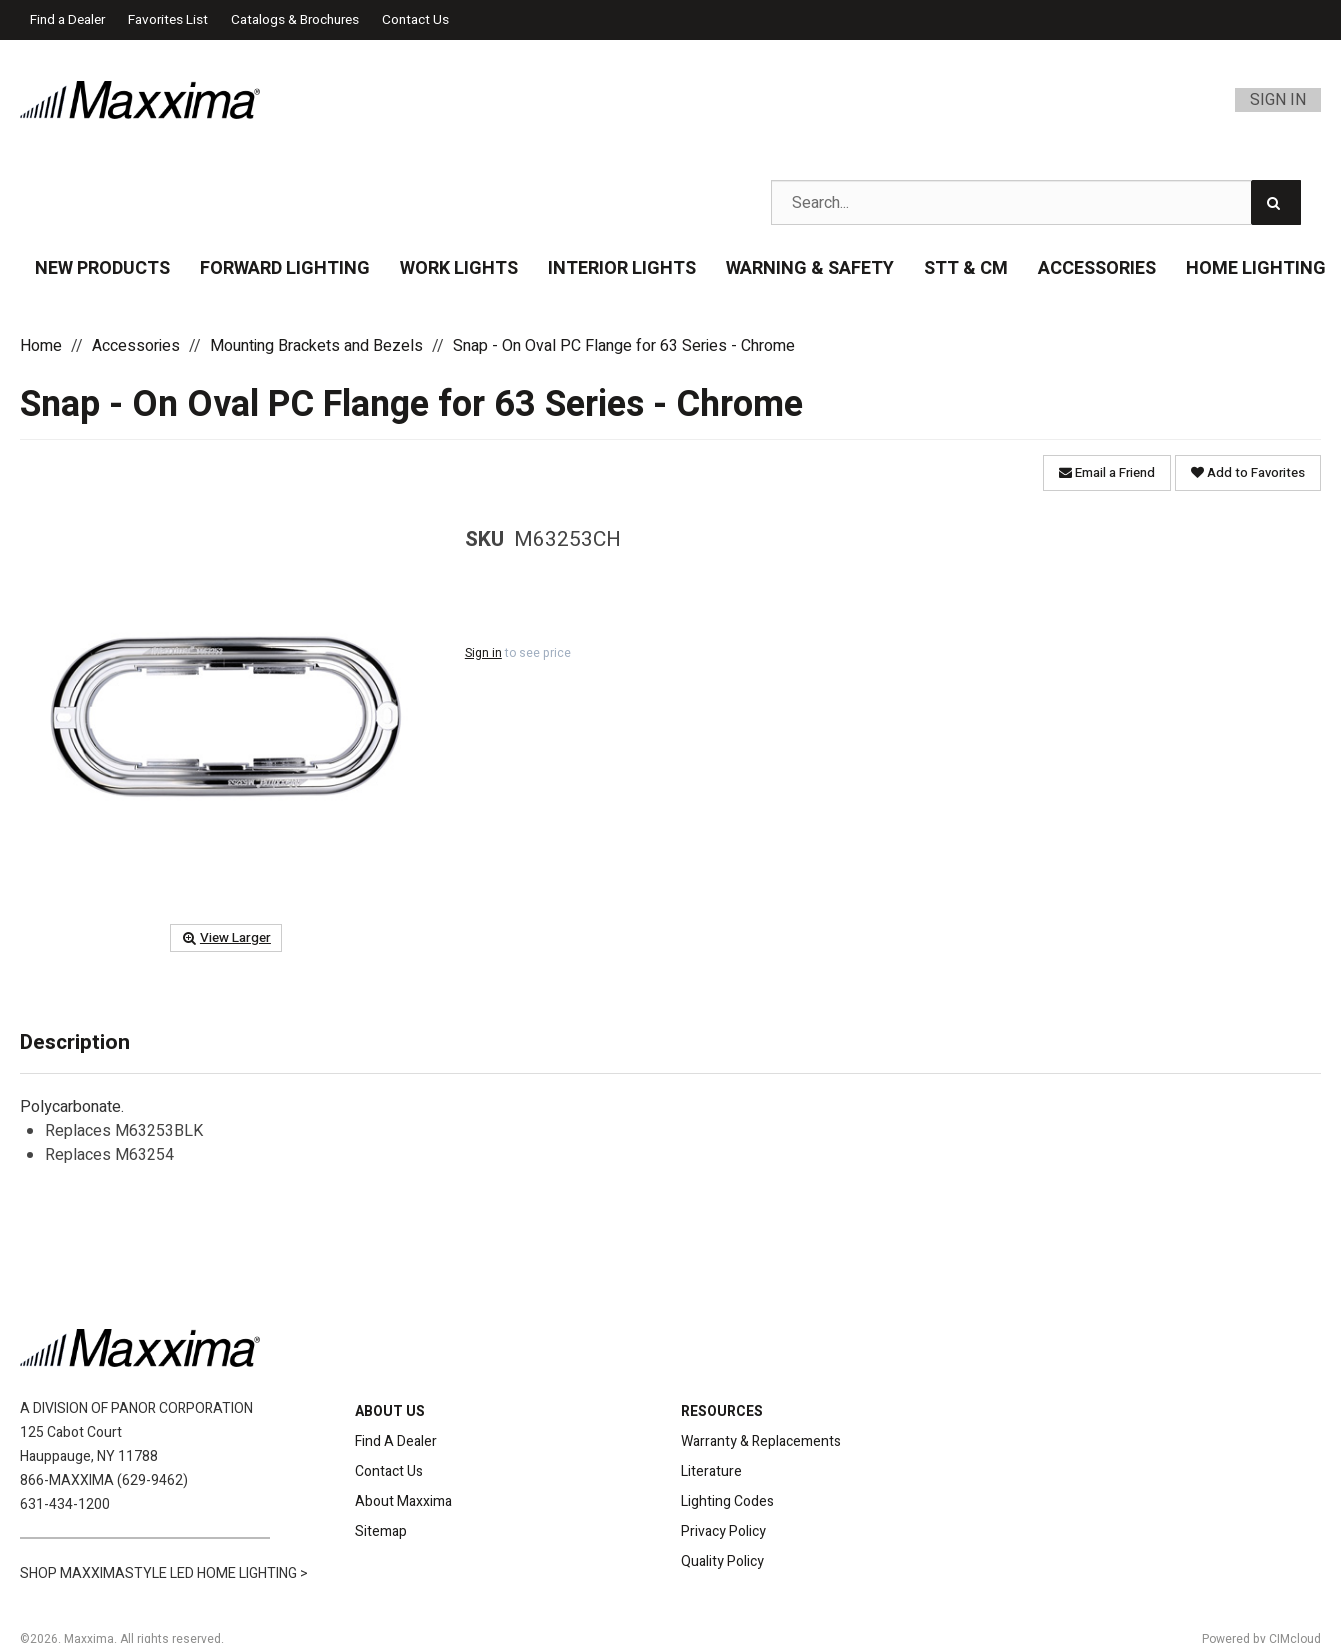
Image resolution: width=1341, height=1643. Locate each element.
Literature (711, 1471)
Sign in (483, 653)
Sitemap (381, 1531)
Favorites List (168, 20)
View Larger (226, 938)
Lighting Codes (727, 1501)
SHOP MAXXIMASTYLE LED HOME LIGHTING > (164, 1573)
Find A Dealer (396, 1441)
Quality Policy (722, 1561)
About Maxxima (403, 1501)
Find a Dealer (67, 20)
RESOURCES (722, 1411)
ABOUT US (390, 1411)
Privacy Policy (723, 1531)
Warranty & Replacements (761, 1441)
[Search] (1276, 202)
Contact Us (415, 20)
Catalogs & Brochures (295, 20)
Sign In (1278, 100)
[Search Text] (1036, 202)
